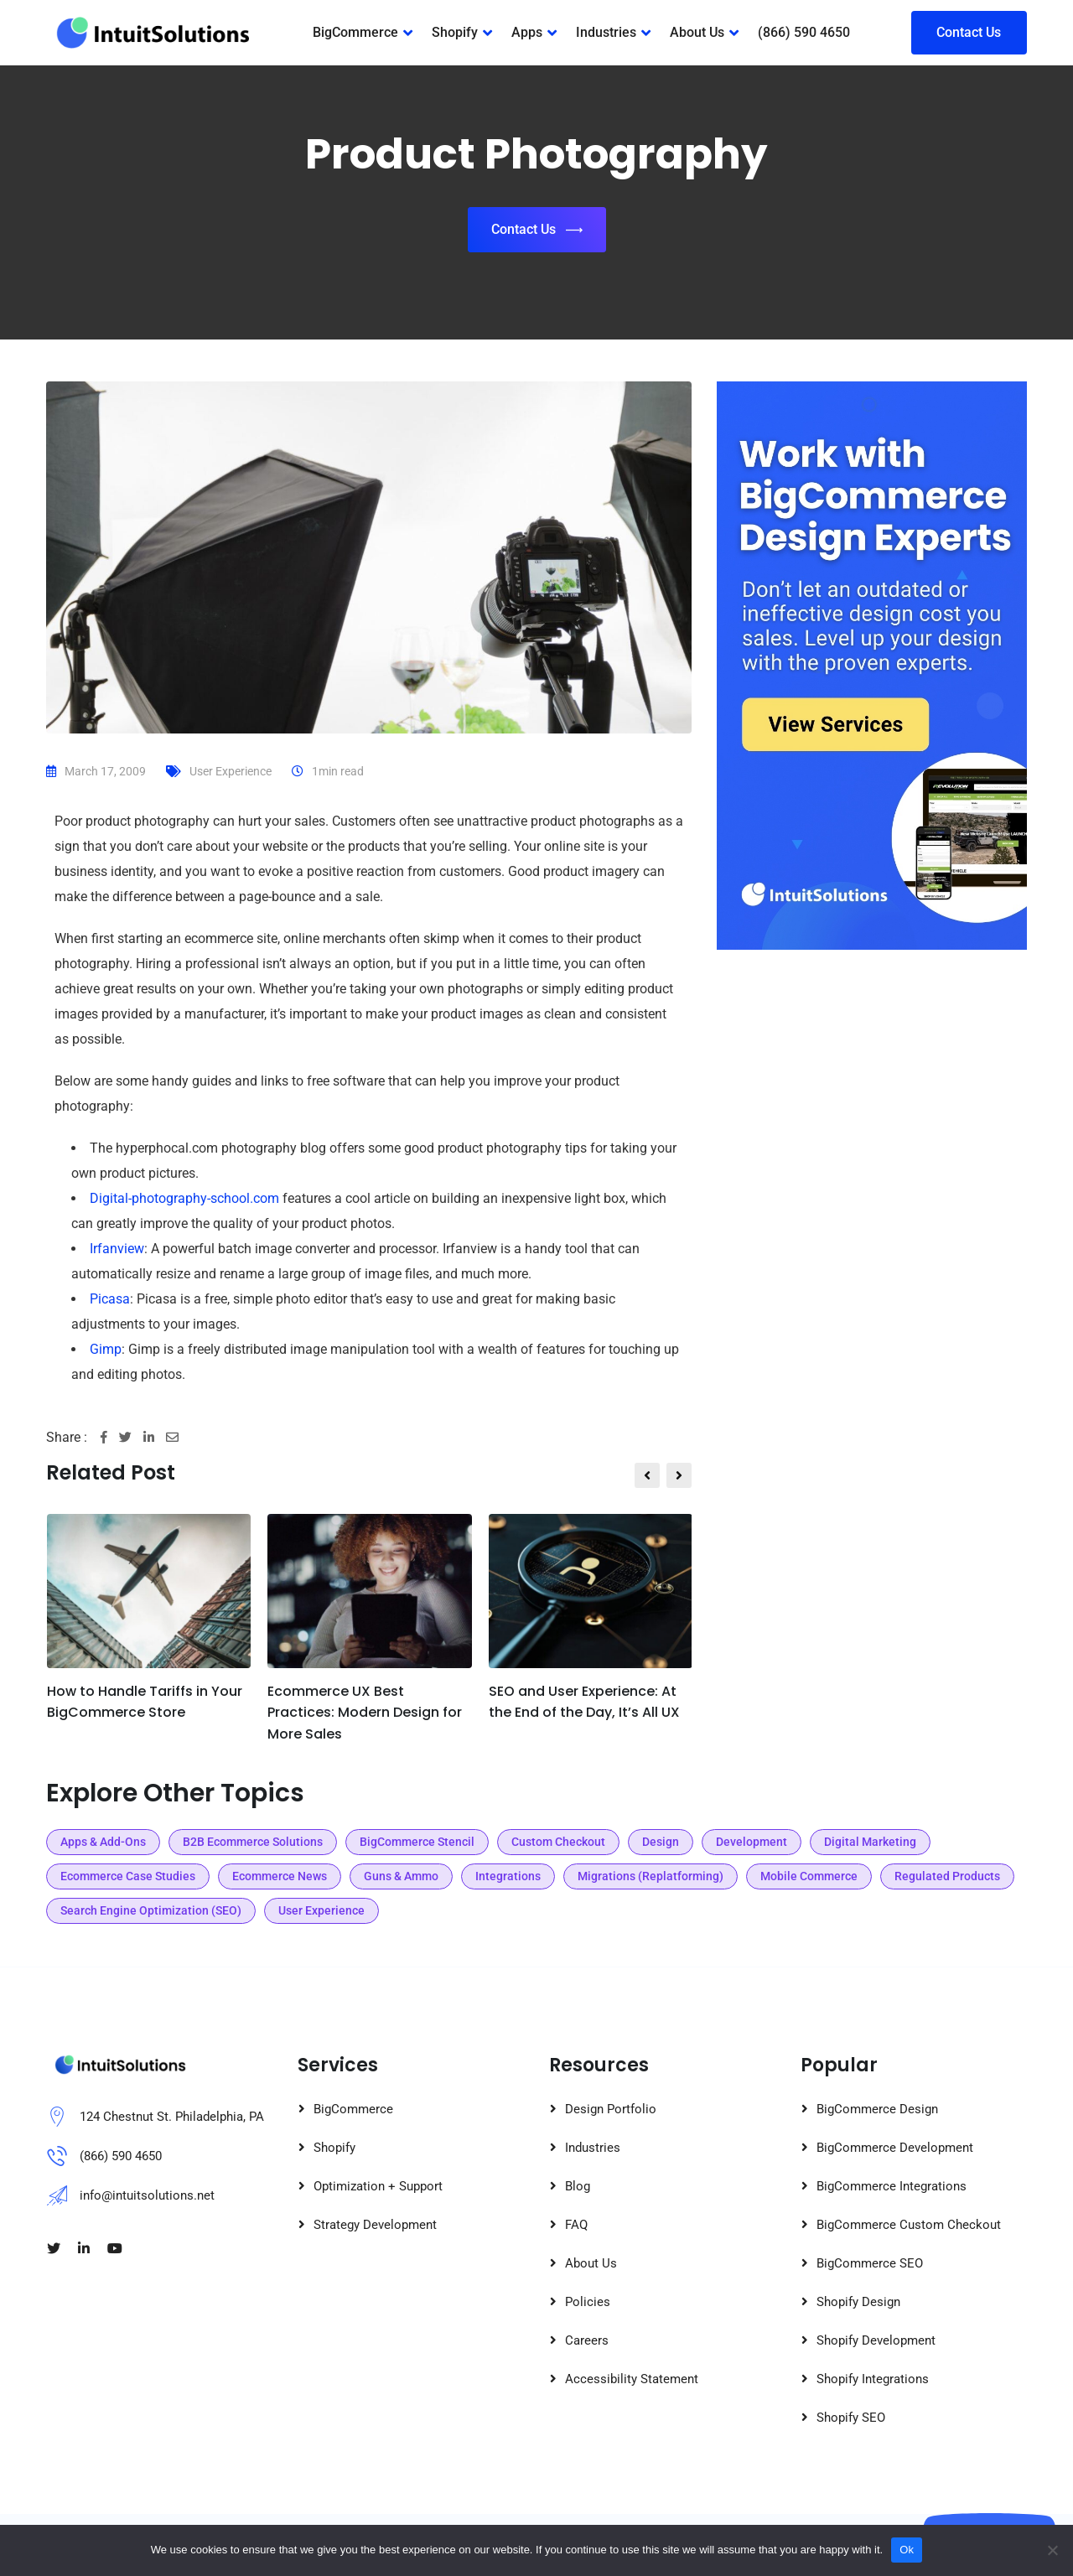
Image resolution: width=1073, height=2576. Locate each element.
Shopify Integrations (872, 2379)
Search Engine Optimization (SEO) (150, 1910)
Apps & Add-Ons (103, 1841)
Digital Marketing (870, 1841)
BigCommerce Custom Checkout (908, 2224)
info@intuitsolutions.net (147, 2195)
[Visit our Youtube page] (114, 2249)
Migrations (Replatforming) (650, 1876)
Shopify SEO (850, 2417)
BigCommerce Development (894, 2147)
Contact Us (968, 32)
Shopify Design (858, 2301)
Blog (577, 2186)
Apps (526, 32)
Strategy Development (375, 2224)
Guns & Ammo (401, 1876)
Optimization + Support (378, 2186)
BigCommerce (355, 32)
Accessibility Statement (631, 2379)
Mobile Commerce (809, 1876)
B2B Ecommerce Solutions (253, 1841)
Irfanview (117, 1249)
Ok (906, 2549)
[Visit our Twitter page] (53, 2249)
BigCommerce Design (877, 2109)
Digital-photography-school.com (184, 1198)
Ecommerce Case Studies (127, 1876)
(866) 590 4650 (804, 32)
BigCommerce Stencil (417, 1841)
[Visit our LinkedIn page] (84, 2249)
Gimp (106, 1349)
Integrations (508, 1876)
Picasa (110, 1299)
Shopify (455, 32)
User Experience (230, 771)
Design (660, 1841)
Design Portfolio (610, 2109)
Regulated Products (947, 1876)
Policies (587, 2301)
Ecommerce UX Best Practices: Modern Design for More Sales (364, 1713)
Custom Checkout (558, 1841)
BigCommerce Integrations (891, 2186)
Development (751, 1841)
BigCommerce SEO (869, 2263)
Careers (587, 2340)
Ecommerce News (279, 1876)
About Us (697, 32)
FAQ (576, 2224)
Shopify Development (876, 2340)
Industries (606, 32)
